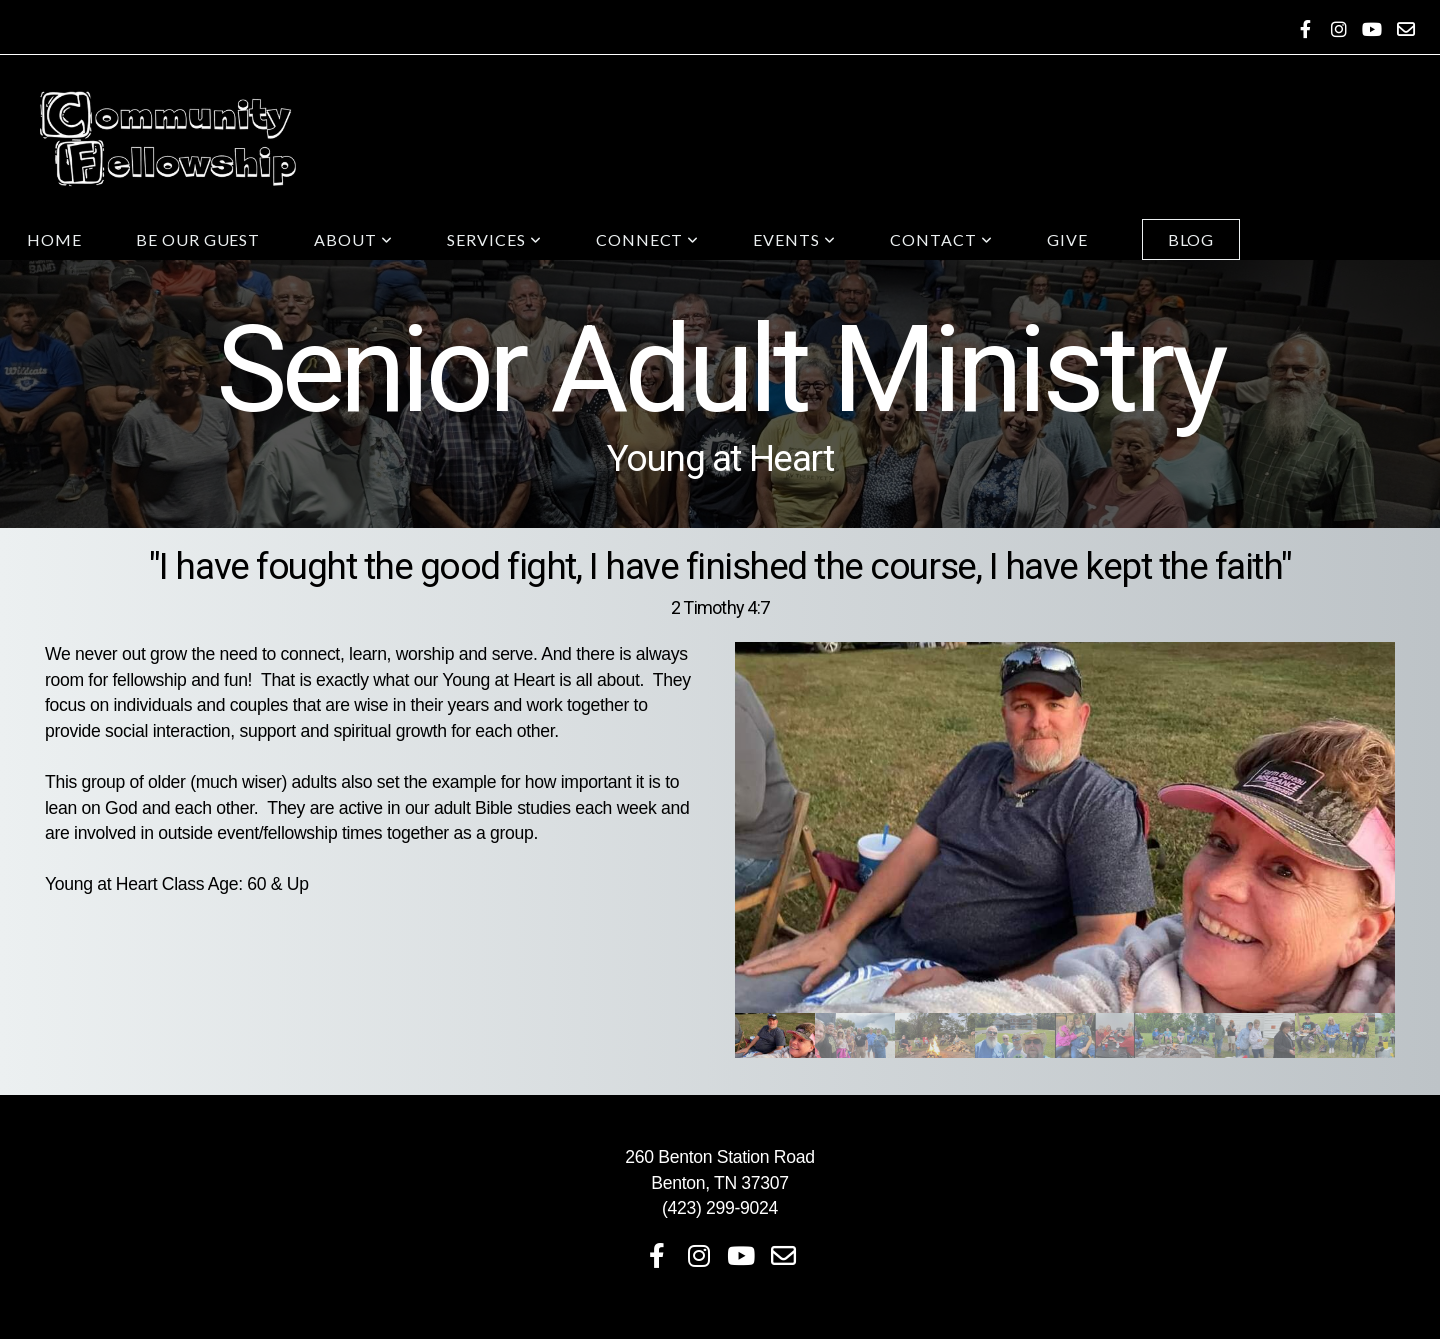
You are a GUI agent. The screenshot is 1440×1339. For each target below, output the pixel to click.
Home (54, 239)
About (353, 239)
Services (494, 239)
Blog (1191, 239)
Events (794, 239)
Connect (648, 239)
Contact (941, 239)
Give (1067, 239)
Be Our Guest (198, 239)
